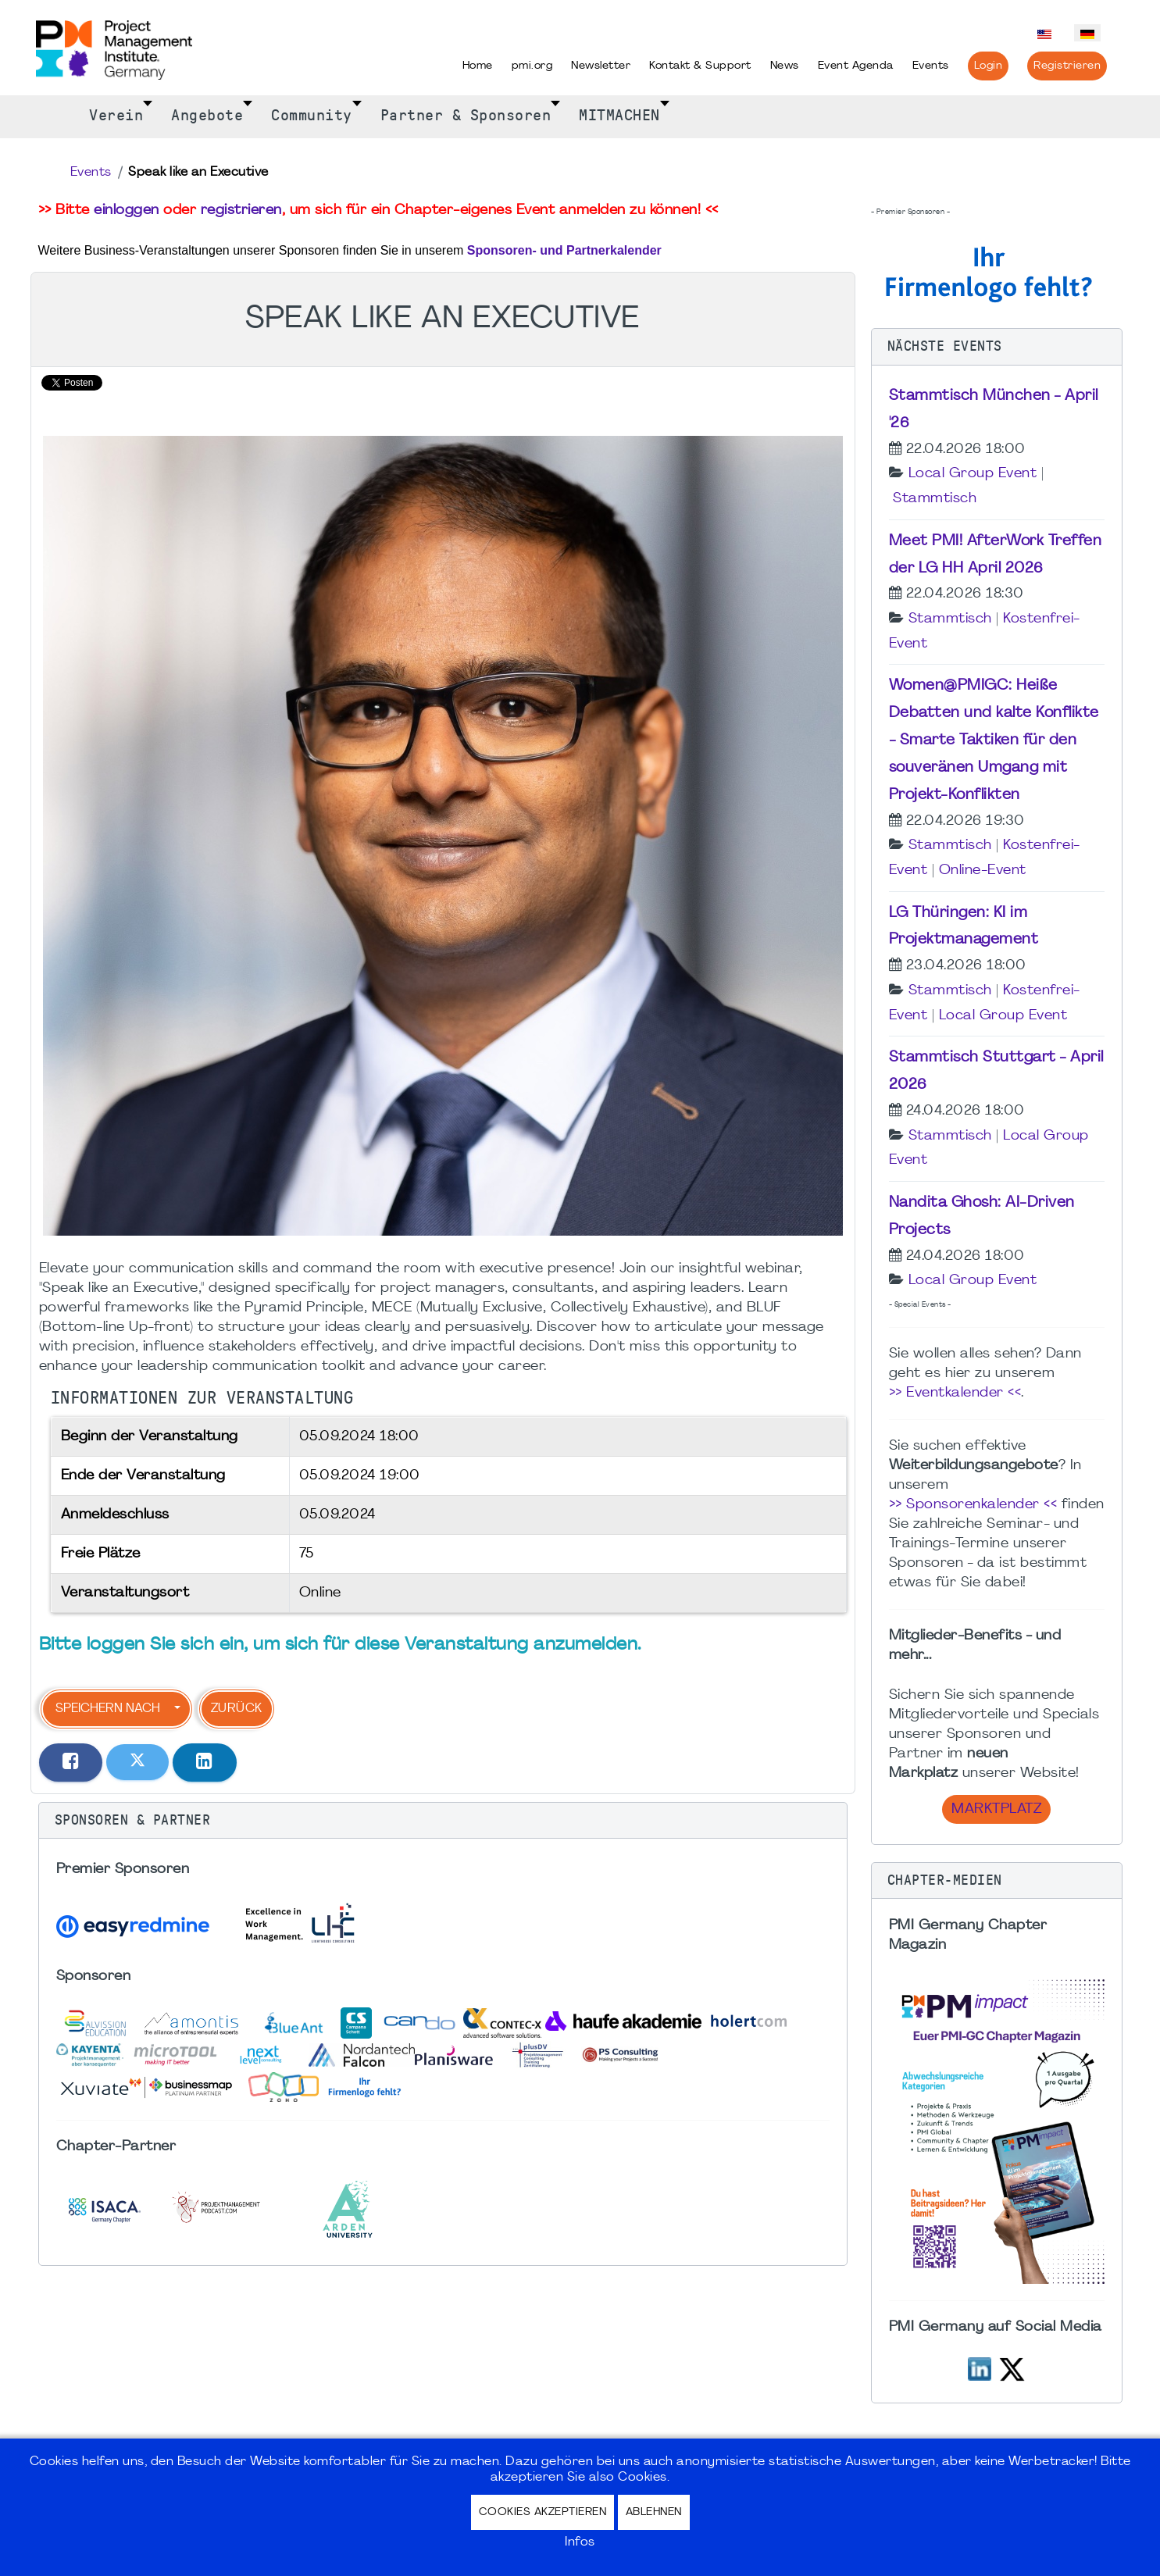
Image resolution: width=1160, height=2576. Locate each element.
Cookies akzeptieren (543, 2512)
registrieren (241, 210)
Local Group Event (972, 473)
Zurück (236, 1709)
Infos (580, 2542)
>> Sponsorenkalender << (973, 1504)
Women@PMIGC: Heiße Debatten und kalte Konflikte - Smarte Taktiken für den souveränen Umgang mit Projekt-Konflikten (994, 740)
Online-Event (982, 870)
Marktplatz (996, 1809)
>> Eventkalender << (955, 1393)
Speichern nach (107, 1709)
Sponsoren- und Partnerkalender (564, 250)
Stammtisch (934, 498)
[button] (443, 1820)
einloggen (126, 210)
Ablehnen (654, 2512)
